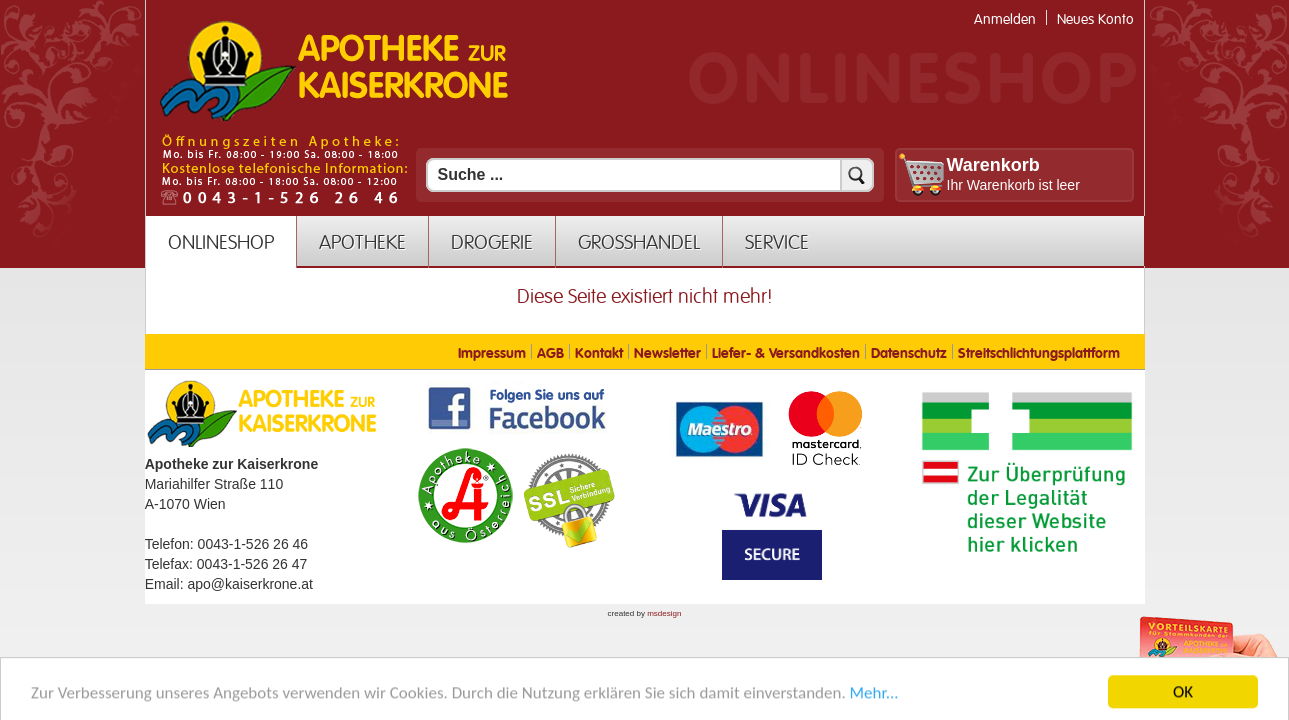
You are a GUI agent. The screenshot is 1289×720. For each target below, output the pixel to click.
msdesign (664, 613)
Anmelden (1005, 19)
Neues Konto (1095, 19)
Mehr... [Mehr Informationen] (874, 704)
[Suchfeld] (650, 175)
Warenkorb (993, 165)
